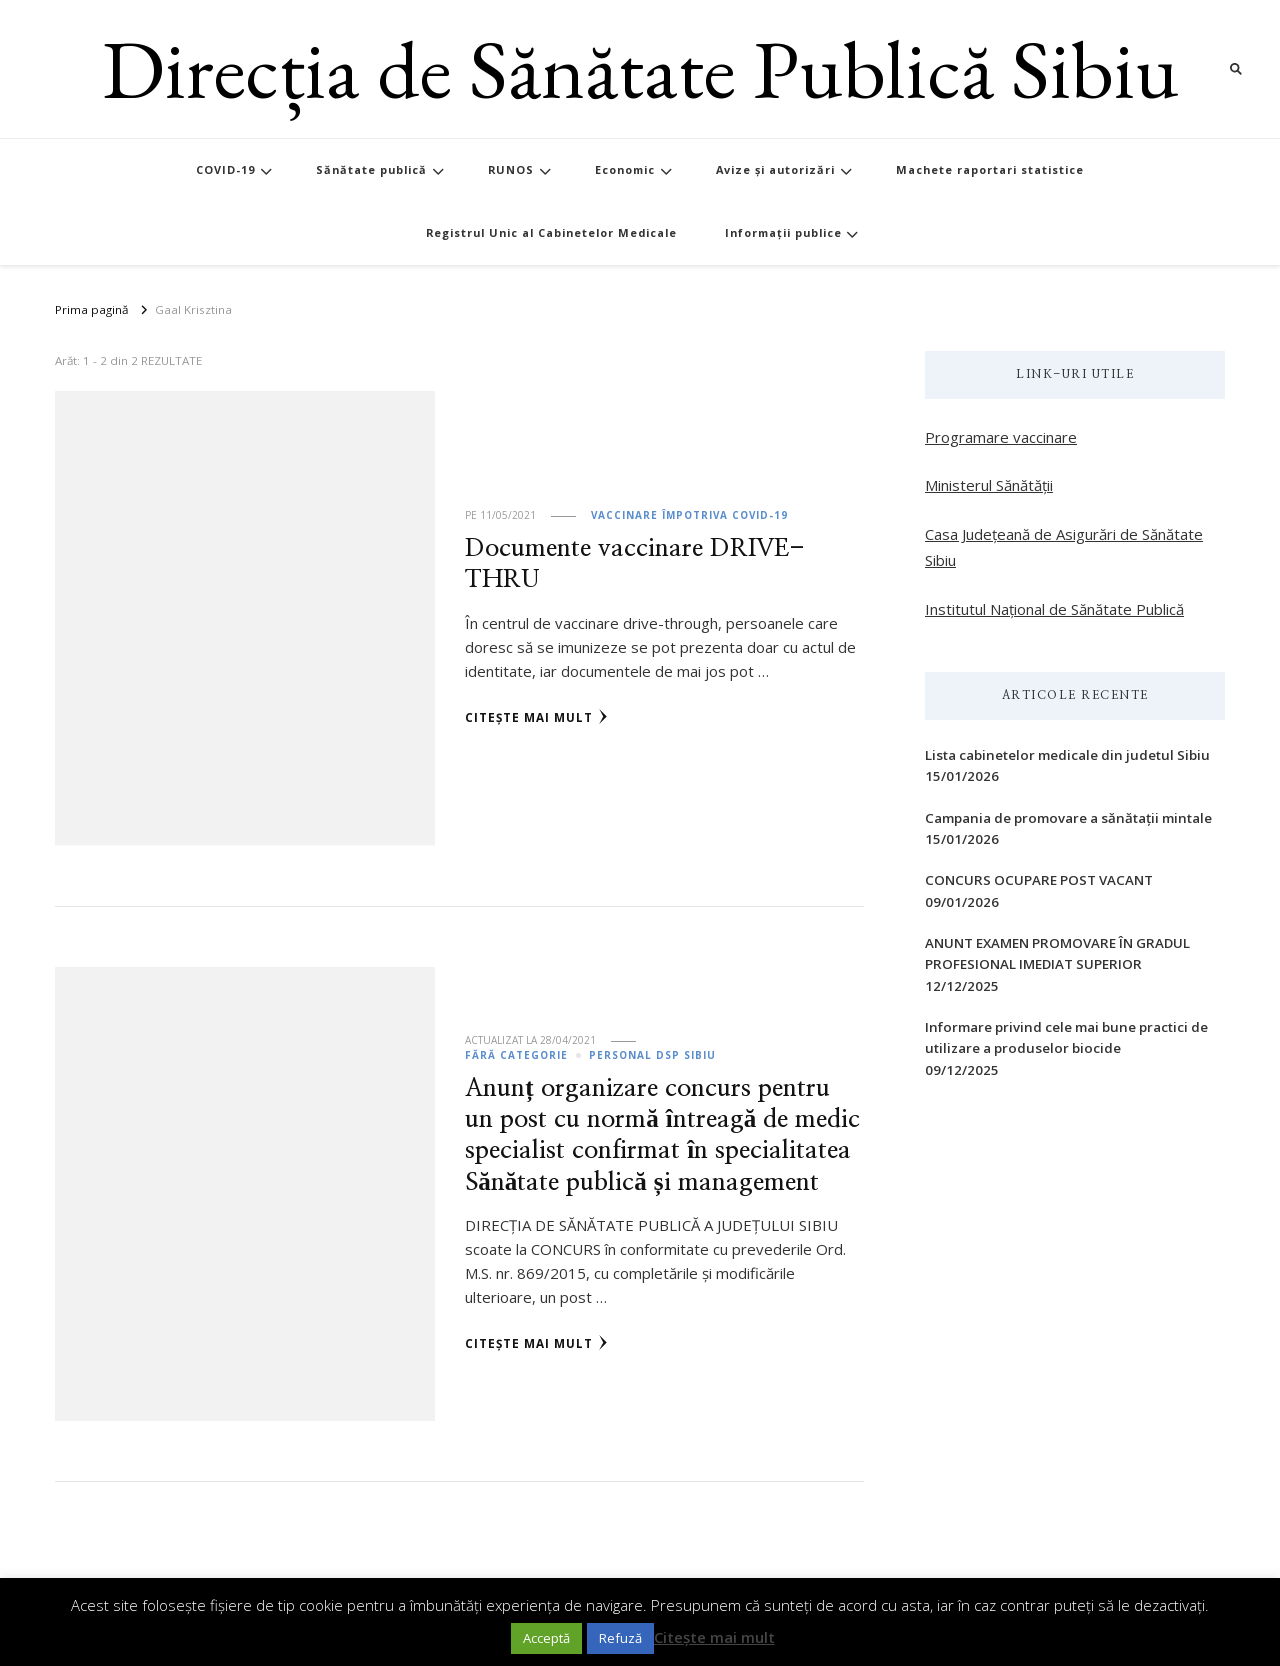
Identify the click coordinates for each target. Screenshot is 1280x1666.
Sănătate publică (371, 169)
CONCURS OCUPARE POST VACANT (1039, 880)
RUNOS (511, 169)
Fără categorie (516, 1055)
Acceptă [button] (546, 1638)
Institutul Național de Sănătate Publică (1054, 609)
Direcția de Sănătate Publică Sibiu (640, 68)
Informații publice (783, 232)
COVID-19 (225, 169)
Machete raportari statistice (990, 169)
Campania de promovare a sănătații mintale (1068, 818)
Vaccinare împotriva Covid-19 (689, 515)
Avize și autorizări (775, 169)
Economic (625, 169)
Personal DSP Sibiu (652, 1055)
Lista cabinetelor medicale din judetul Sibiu (1067, 755)
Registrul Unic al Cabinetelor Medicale (551, 232)
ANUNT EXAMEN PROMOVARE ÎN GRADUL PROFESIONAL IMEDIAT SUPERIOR (1057, 953)
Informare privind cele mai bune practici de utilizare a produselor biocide (1066, 1037)
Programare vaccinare (1001, 437)
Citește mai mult (536, 717)
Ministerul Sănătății (989, 485)
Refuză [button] (620, 1638)
